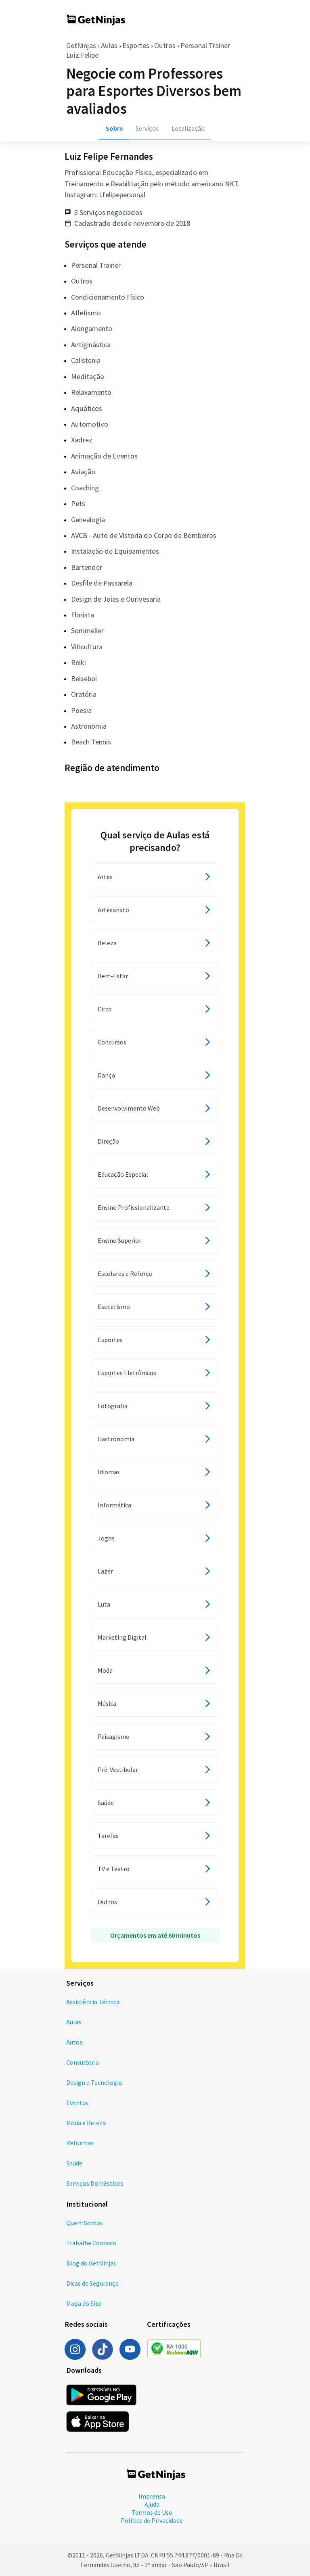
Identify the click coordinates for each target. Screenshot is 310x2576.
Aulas (109, 45)
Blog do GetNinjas (91, 2263)
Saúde (74, 2163)
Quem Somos (84, 2223)
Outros (165, 45)
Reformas (80, 2143)
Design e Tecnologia (94, 2082)
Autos (74, 2042)
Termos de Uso (152, 2512)
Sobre (114, 128)
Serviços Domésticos (95, 2183)
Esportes (135, 45)
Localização (188, 128)
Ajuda (152, 2504)
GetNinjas (81, 45)
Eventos (77, 2103)
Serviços (147, 128)
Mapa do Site (83, 2303)
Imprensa (151, 2496)
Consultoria (82, 2062)
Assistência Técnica (92, 2002)
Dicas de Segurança (92, 2283)
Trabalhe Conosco (91, 2243)
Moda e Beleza (86, 2123)
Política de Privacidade (152, 2520)
